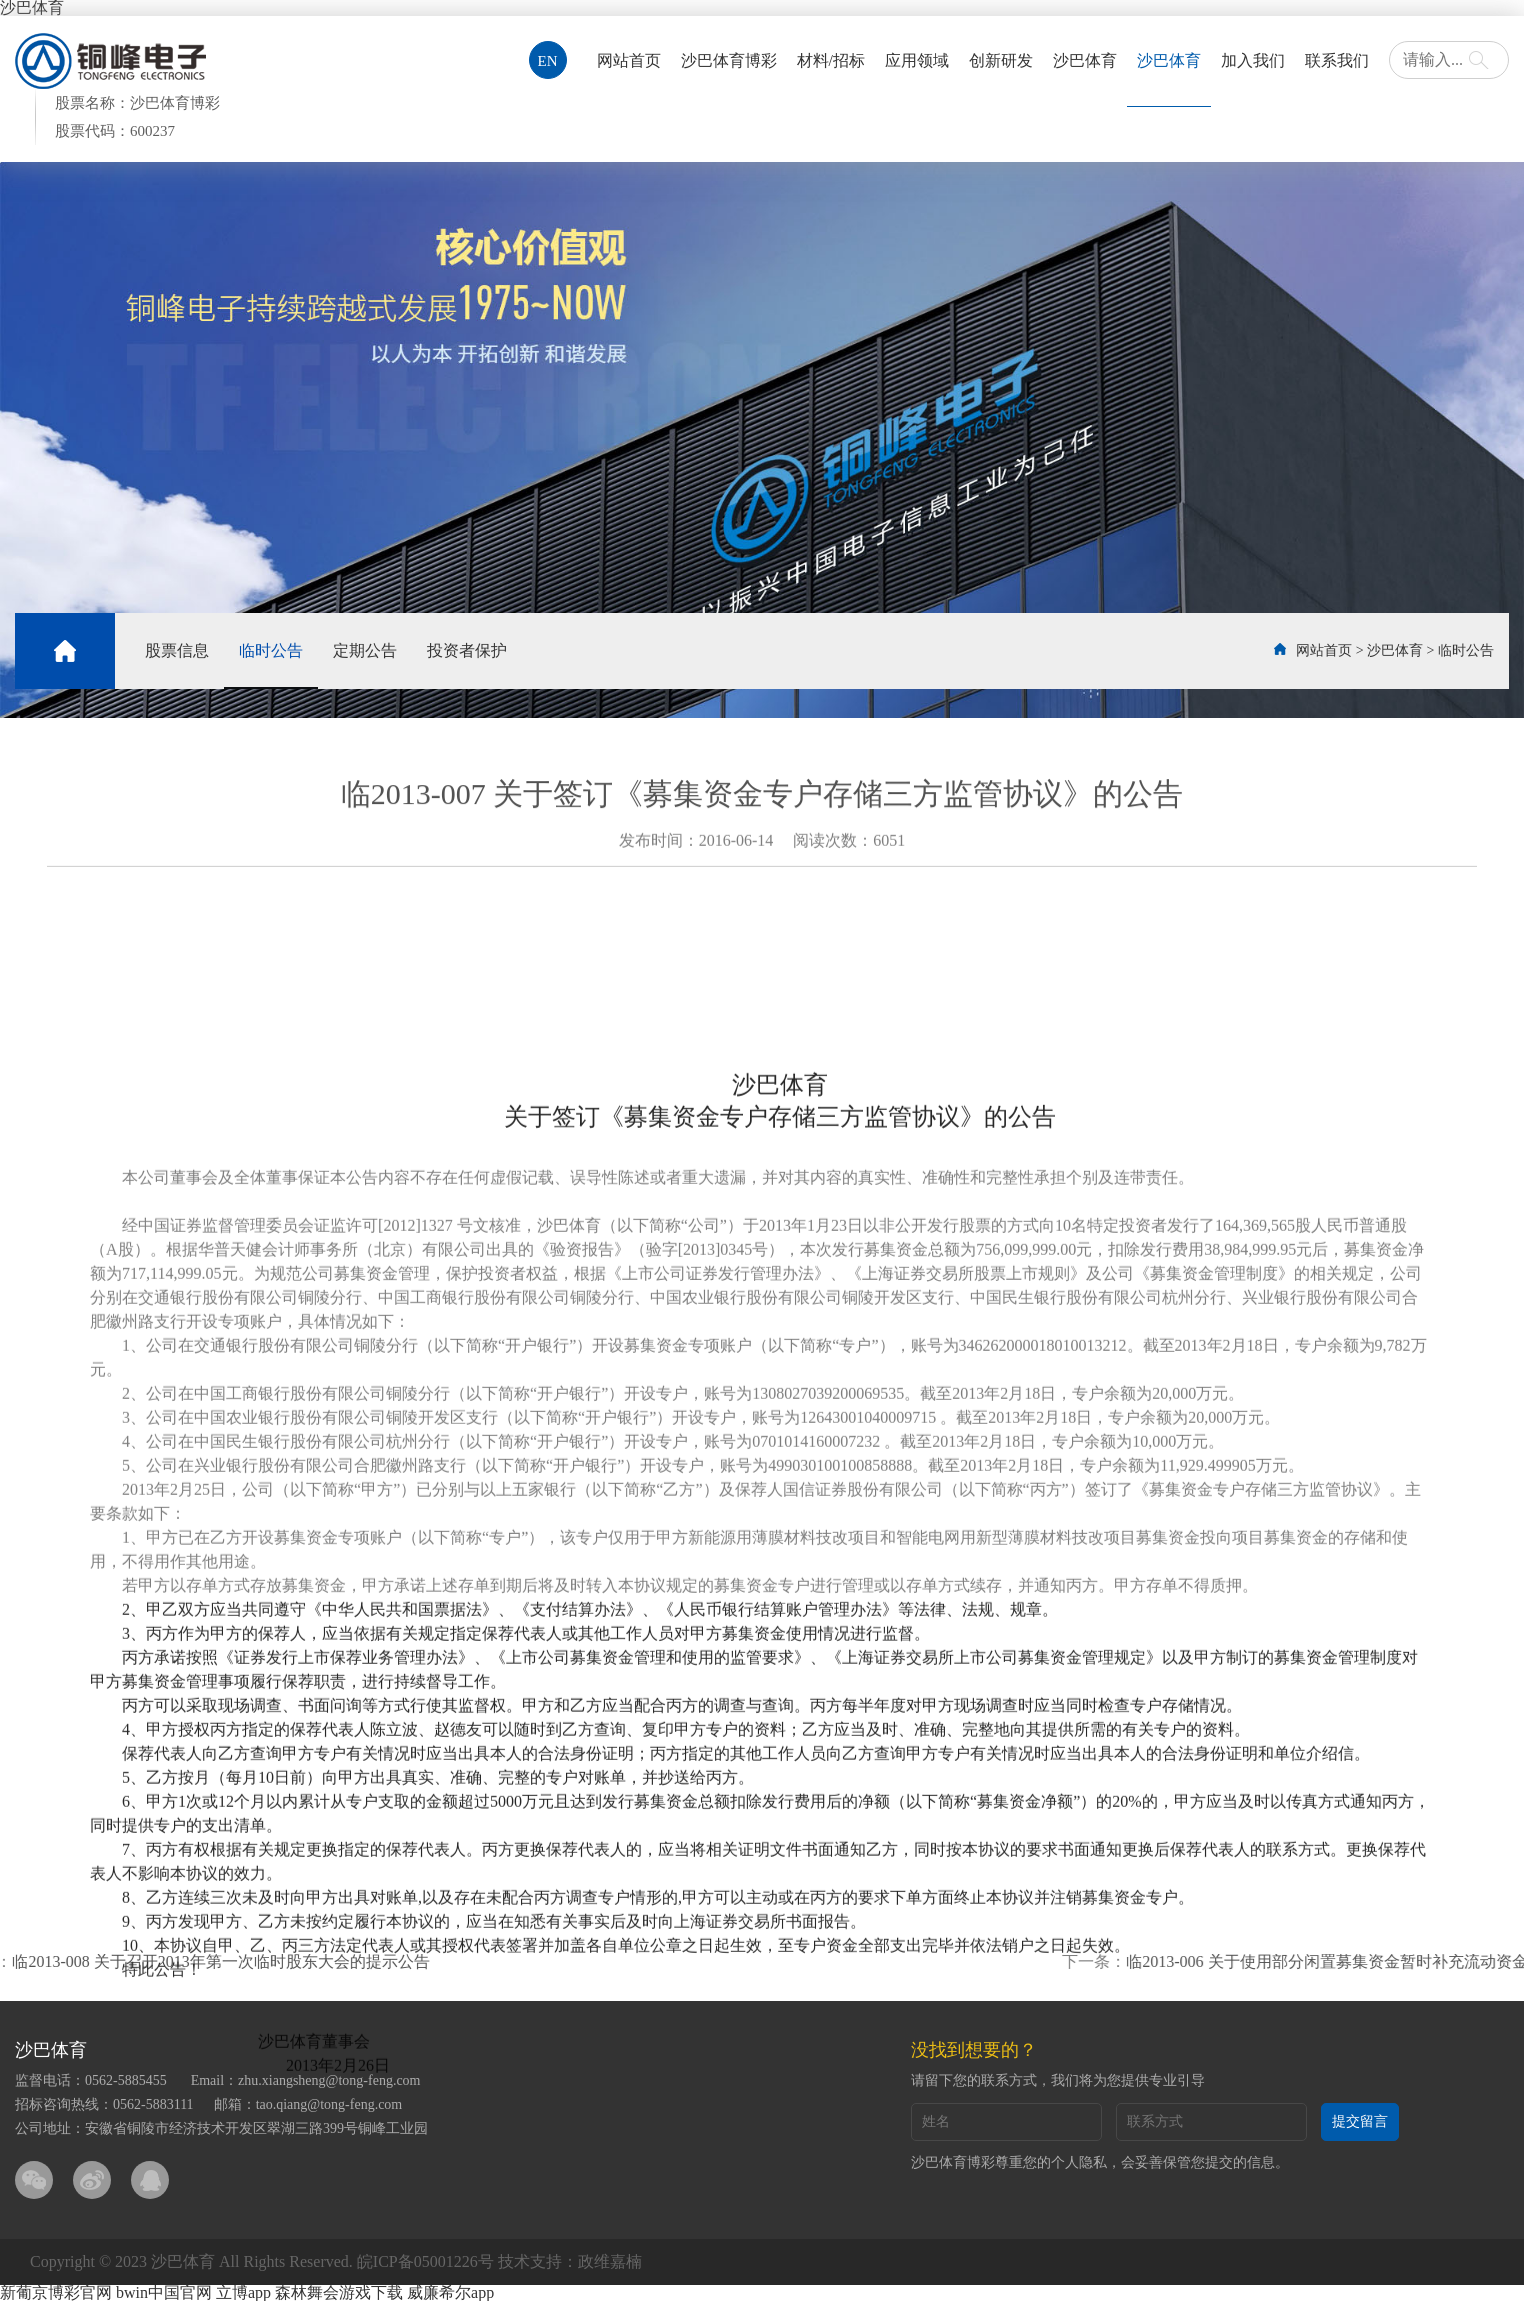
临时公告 (271, 650)
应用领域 (917, 60)
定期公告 (365, 650)
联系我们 (1337, 60)
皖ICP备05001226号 (425, 2261)
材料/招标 (831, 60)
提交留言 (1360, 2121)
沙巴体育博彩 (729, 60)
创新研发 (1001, 60)
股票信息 (177, 650)
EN (548, 61)
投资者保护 (467, 650)
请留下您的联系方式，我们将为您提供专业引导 (1058, 2080)
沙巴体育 (1085, 60)
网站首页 (629, 60)
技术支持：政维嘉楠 (570, 2261)
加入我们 (1253, 60)
